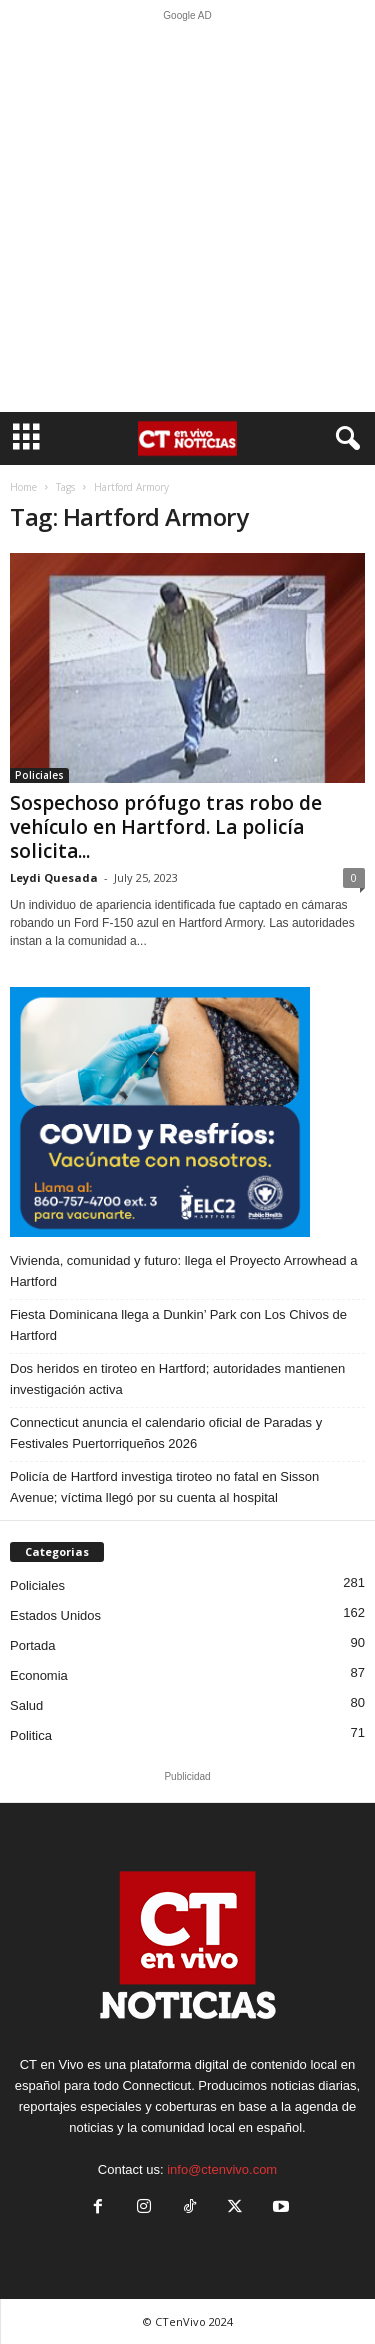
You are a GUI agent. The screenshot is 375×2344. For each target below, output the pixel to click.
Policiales (39, 775)
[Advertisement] (187, 216)
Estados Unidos (55, 1615)
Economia (39, 1675)
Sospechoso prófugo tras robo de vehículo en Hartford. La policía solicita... (166, 827)
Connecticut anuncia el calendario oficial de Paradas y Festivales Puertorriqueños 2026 (166, 1433)
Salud (26, 1705)
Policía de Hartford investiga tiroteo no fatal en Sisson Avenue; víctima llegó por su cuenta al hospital (164, 1487)
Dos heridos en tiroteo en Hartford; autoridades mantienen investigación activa (177, 1379)
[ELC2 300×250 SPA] (187, 1112)
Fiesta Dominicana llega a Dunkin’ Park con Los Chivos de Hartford (178, 1325)
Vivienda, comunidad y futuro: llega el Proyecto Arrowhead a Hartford (183, 1271)
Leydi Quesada (54, 877)
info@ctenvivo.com (222, 2169)
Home (23, 487)
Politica (31, 1735)
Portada (33, 1645)
